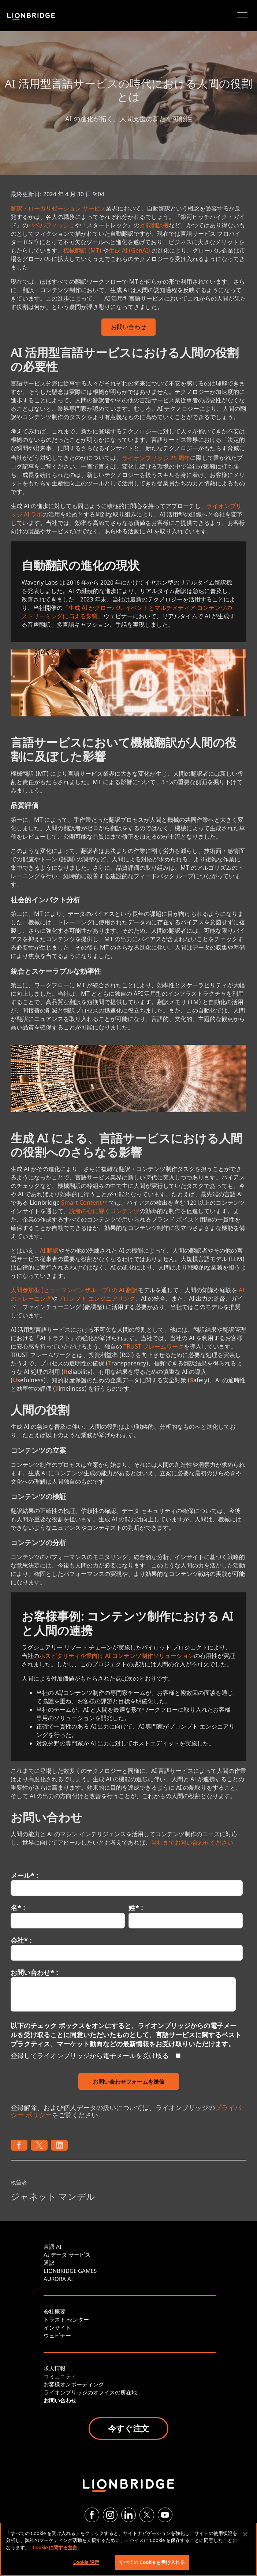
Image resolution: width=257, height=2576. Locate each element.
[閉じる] (245, 2534)
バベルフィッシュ (51, 225)
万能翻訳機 (154, 225)
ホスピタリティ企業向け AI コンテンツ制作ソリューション (116, 1656)
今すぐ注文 (128, 2428)
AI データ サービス (67, 2254)
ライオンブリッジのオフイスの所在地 (90, 2392)
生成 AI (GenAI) (129, 250)
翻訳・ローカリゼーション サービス (58, 208)
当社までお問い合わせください (192, 1842)
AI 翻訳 (49, 1250)
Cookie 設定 (86, 2562)
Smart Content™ (84, 1202)
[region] (128, 2549)
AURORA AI (58, 2278)
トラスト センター (66, 2319)
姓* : (135, 1907)
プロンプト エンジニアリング (96, 1298)
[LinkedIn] (128, 2515)
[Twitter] (146, 2515)
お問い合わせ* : (34, 1972)
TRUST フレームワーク (153, 1346)
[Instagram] (110, 2515)
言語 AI (53, 2246)
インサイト (57, 2327)
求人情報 (55, 2368)
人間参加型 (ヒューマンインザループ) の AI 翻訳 (74, 1290)
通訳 (49, 2262)
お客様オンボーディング (74, 2384)
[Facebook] (92, 2515)
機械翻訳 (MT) (82, 250)
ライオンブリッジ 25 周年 (156, 458)
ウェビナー (57, 2335)
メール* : (24, 1875)
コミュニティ (60, 2376)
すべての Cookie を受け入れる (152, 2562)
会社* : (21, 1940)
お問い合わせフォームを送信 (128, 2081)
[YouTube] (165, 2515)
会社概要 (55, 2311)
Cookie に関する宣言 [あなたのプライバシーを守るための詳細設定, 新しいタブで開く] (55, 2547)
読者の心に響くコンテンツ (104, 1211)
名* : (18, 1907)
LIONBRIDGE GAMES (70, 2270)
